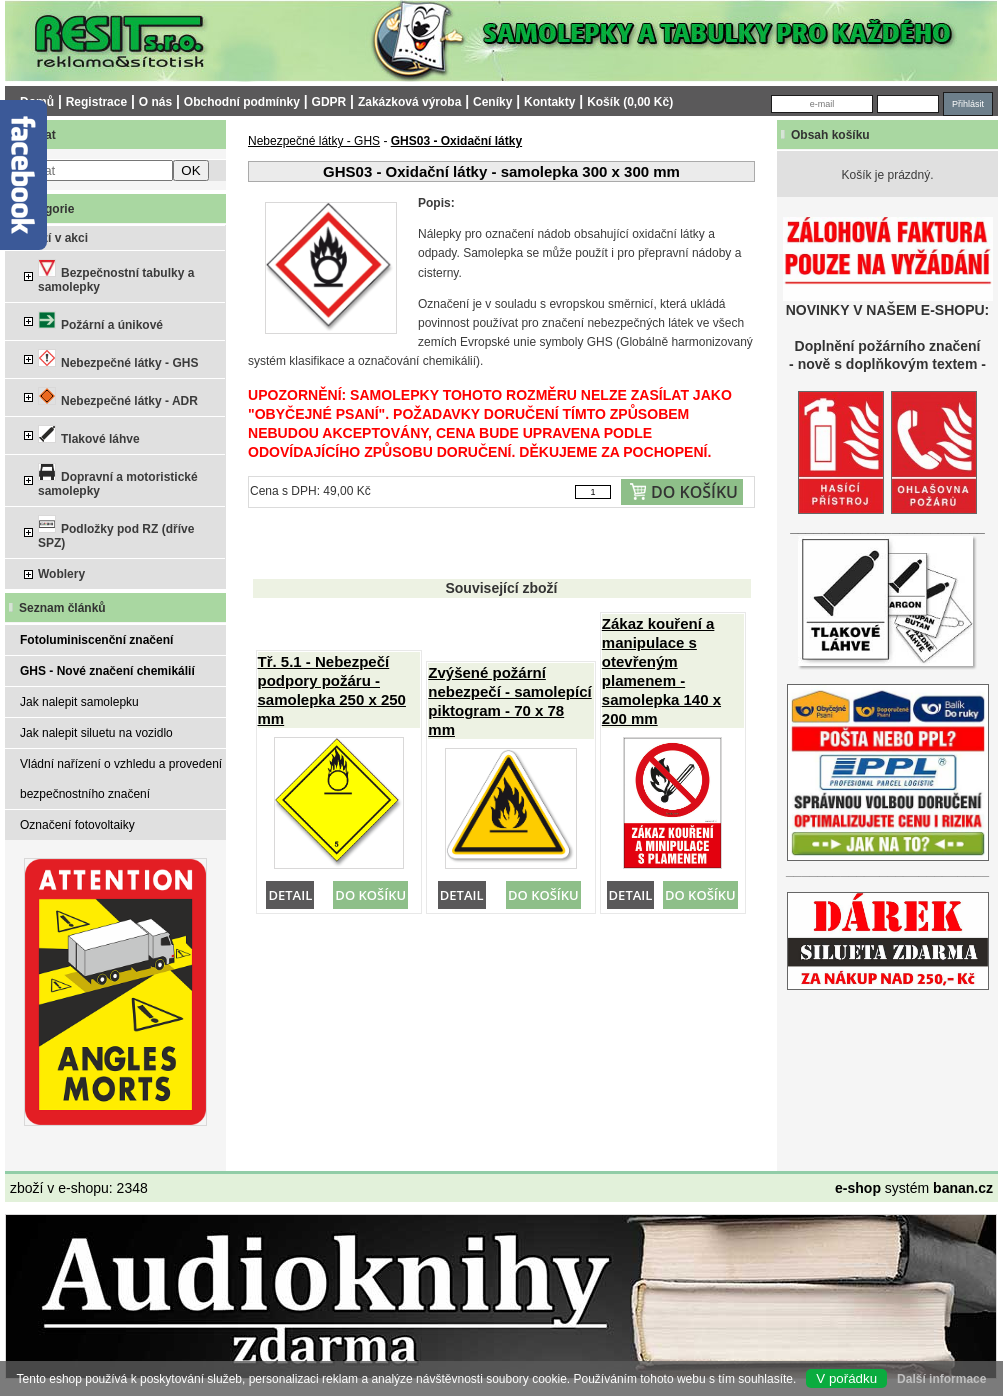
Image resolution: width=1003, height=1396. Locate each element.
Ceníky (492, 102)
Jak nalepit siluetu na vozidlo (96, 733)
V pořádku (846, 1378)
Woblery (61, 574)
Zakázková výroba (409, 102)
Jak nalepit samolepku (79, 702)
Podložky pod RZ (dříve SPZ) (116, 532)
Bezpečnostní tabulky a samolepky (116, 276)
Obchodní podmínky (242, 102)
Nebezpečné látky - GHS (118, 359)
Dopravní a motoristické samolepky (118, 480)
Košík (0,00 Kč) (630, 102)
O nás (155, 102)
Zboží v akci (54, 238)
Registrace (96, 102)
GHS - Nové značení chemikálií (107, 671)
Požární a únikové (100, 321)
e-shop (858, 1188)
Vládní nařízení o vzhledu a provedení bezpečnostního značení (121, 779)
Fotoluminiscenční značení (96, 640)
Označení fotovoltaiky (77, 825)
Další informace (941, 1379)
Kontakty (549, 102)
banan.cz (963, 1188)
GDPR (329, 102)
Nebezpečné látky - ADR (118, 397)
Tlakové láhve (89, 435)
